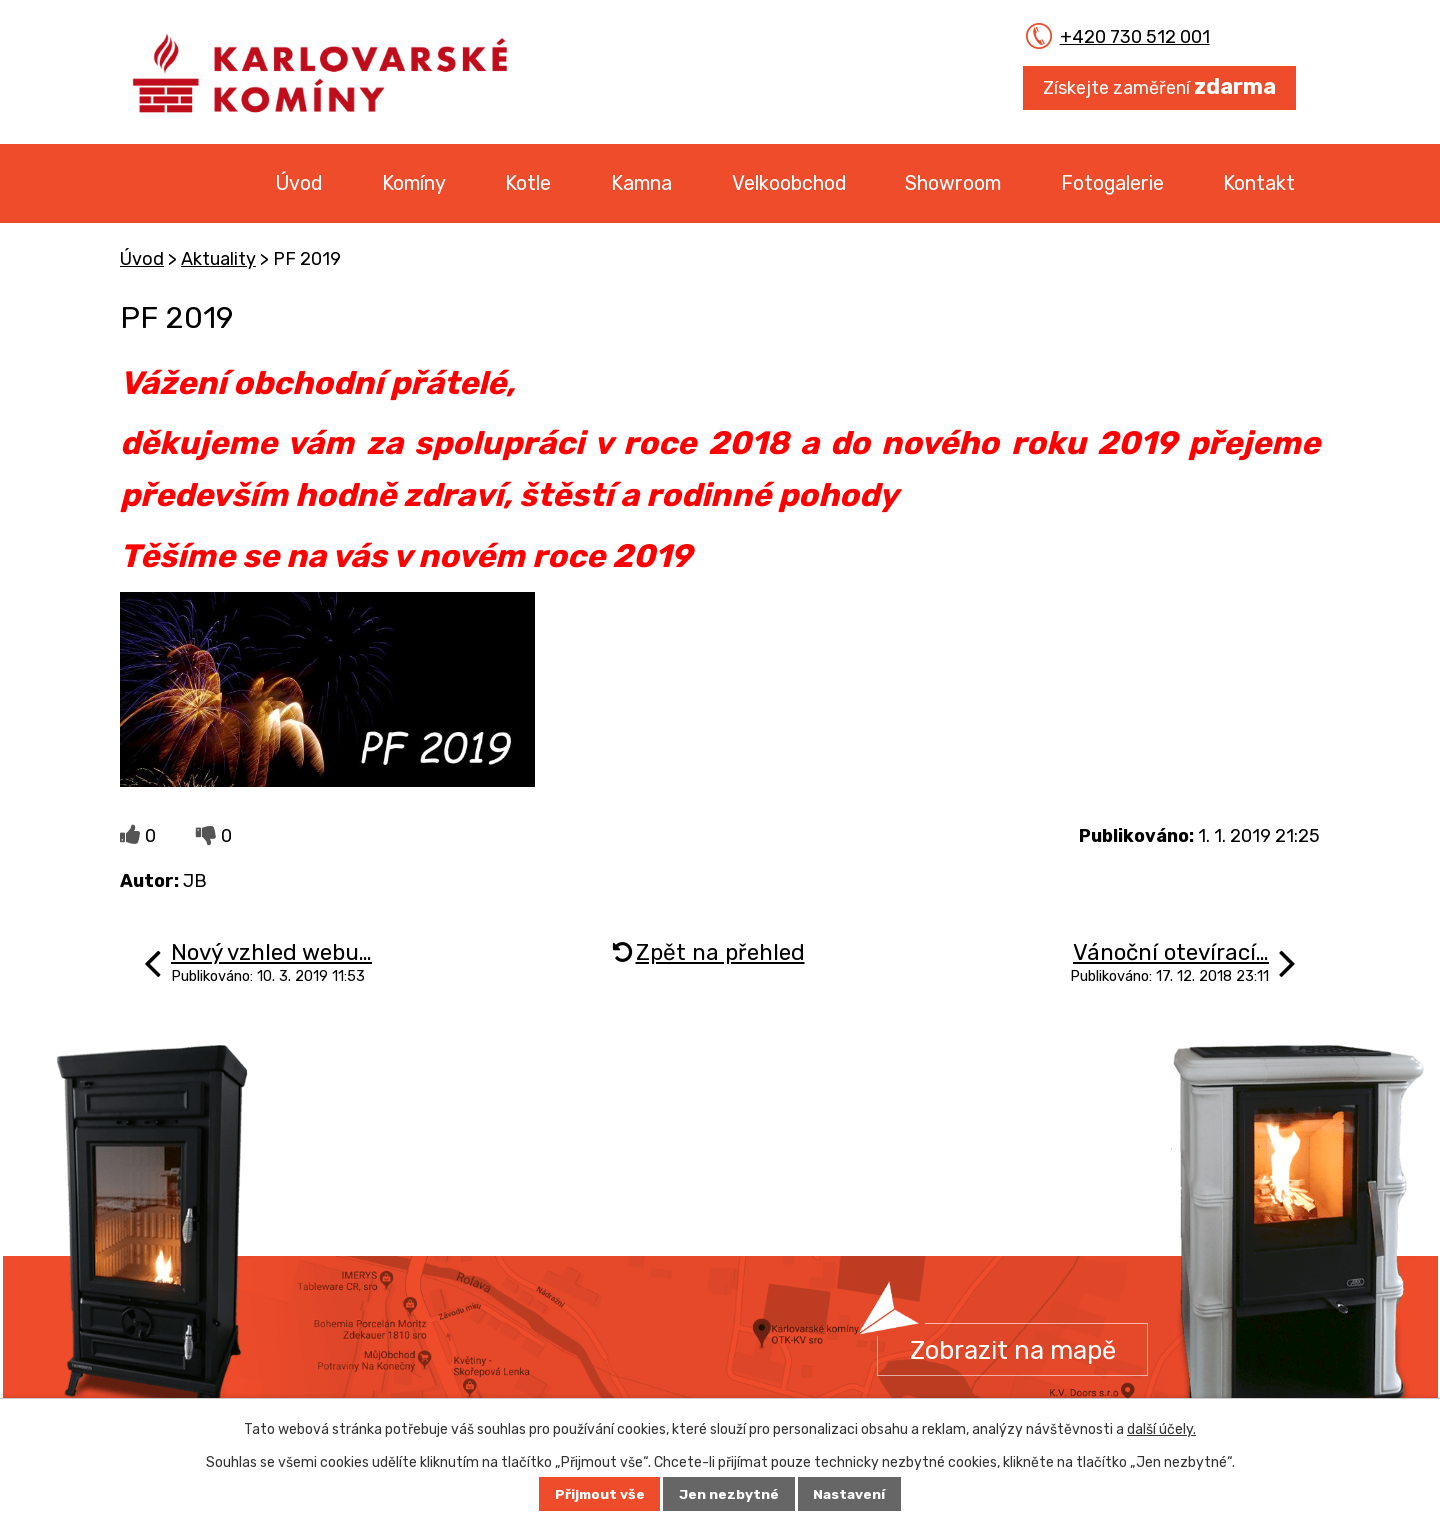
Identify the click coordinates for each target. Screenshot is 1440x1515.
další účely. (1161, 1429)
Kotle (528, 183)
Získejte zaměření (1159, 86)
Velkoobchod (789, 183)
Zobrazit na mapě (1013, 1350)
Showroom (953, 183)
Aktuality (218, 259)
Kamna (641, 183)
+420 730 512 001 (1122, 37)
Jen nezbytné (729, 1494)
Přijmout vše (598, 1494)
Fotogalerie (1112, 183)
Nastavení (851, 1494)
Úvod (298, 183)
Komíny (414, 183)
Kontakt (1259, 183)
